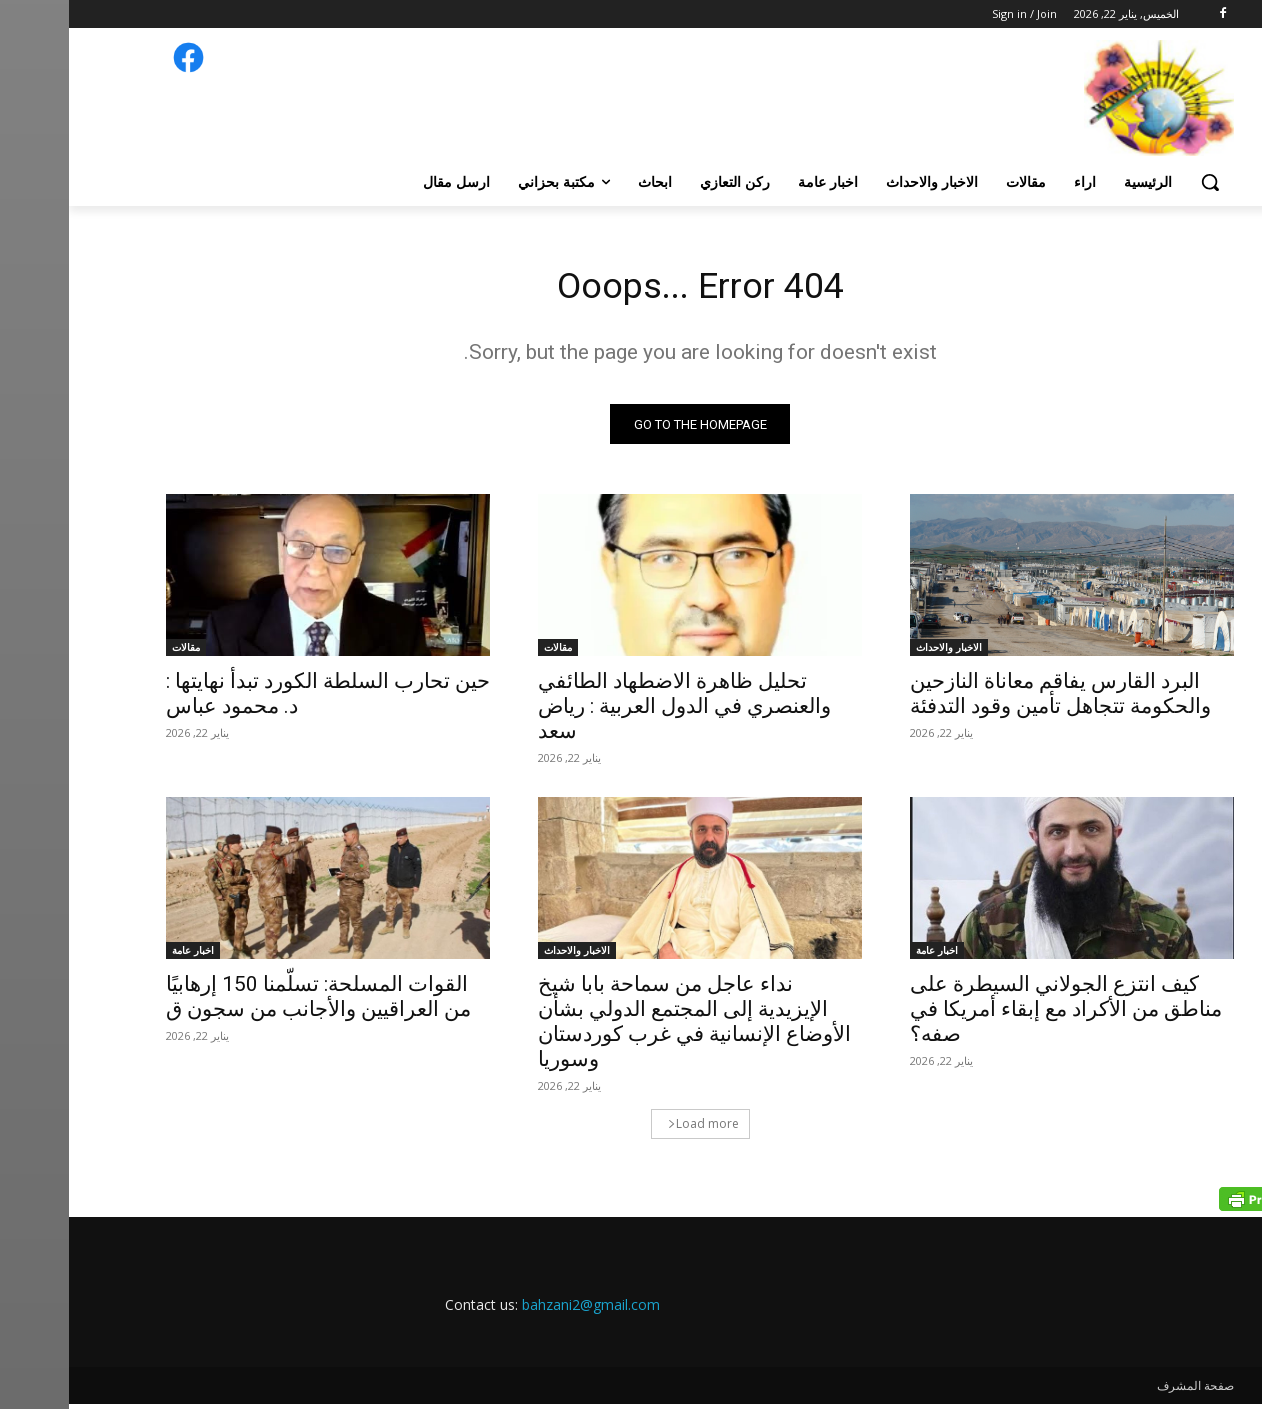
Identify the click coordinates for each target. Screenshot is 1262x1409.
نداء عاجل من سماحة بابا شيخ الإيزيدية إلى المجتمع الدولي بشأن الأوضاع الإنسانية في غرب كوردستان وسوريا (625, 1027)
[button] (1141, 182)
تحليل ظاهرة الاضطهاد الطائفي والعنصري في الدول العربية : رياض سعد (615, 712)
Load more (634, 1129)
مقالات (489, 653)
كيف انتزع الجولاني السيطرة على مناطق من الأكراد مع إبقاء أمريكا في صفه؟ (997, 1015)
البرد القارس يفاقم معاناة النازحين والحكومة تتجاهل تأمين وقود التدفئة (991, 699)
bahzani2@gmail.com (522, 1310)
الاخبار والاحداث (880, 653)
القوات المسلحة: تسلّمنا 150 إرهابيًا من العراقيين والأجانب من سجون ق (249, 1002)
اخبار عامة (868, 956)
